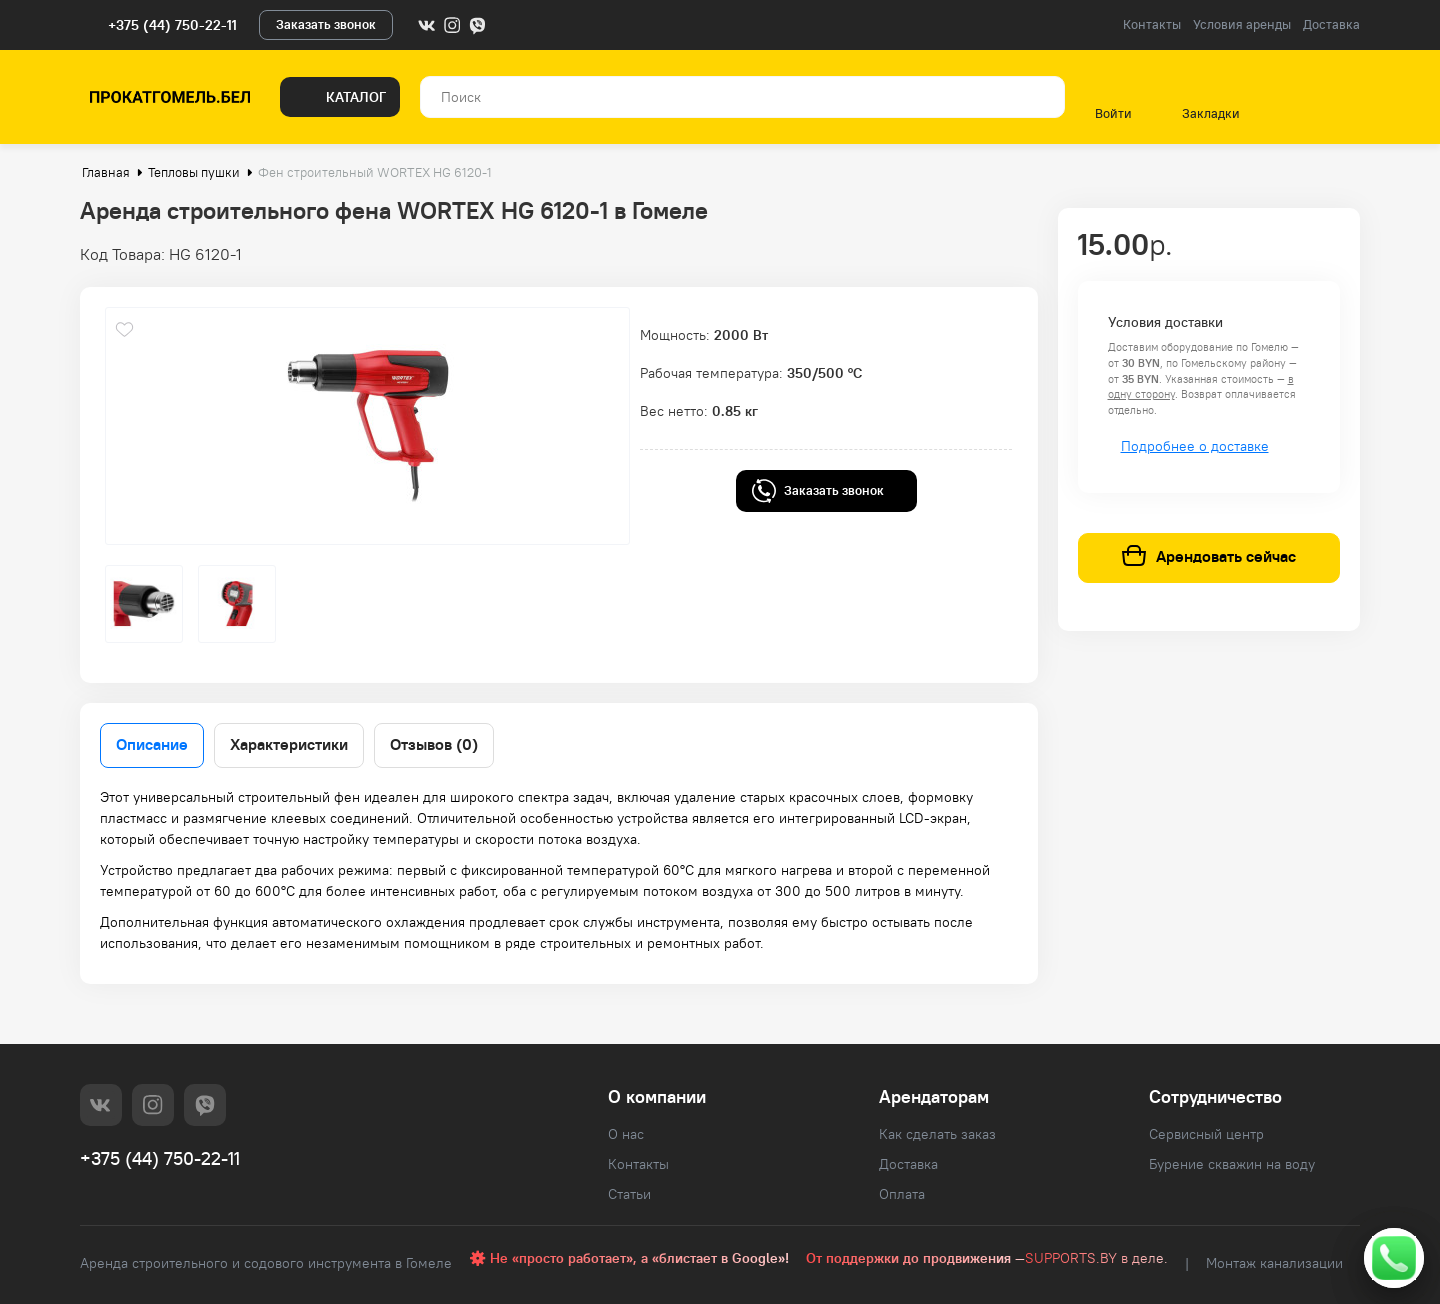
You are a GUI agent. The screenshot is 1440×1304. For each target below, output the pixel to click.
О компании (657, 1096)
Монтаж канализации (1274, 1263)
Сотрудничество (1215, 1096)
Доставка (1331, 24)
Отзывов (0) (434, 744)
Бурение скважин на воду (1232, 1164)
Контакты (1152, 24)
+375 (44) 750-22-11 (172, 25)
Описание (152, 744)
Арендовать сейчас (1209, 556)
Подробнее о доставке (1195, 446)
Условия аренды (1242, 24)
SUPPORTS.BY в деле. (1096, 1258)
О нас (626, 1134)
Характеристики (289, 744)
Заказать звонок (326, 24)
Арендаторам (934, 1096)
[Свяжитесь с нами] (1394, 1258)
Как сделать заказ (937, 1134)
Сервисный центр (1206, 1134)
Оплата (902, 1194)
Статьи (629, 1194)
